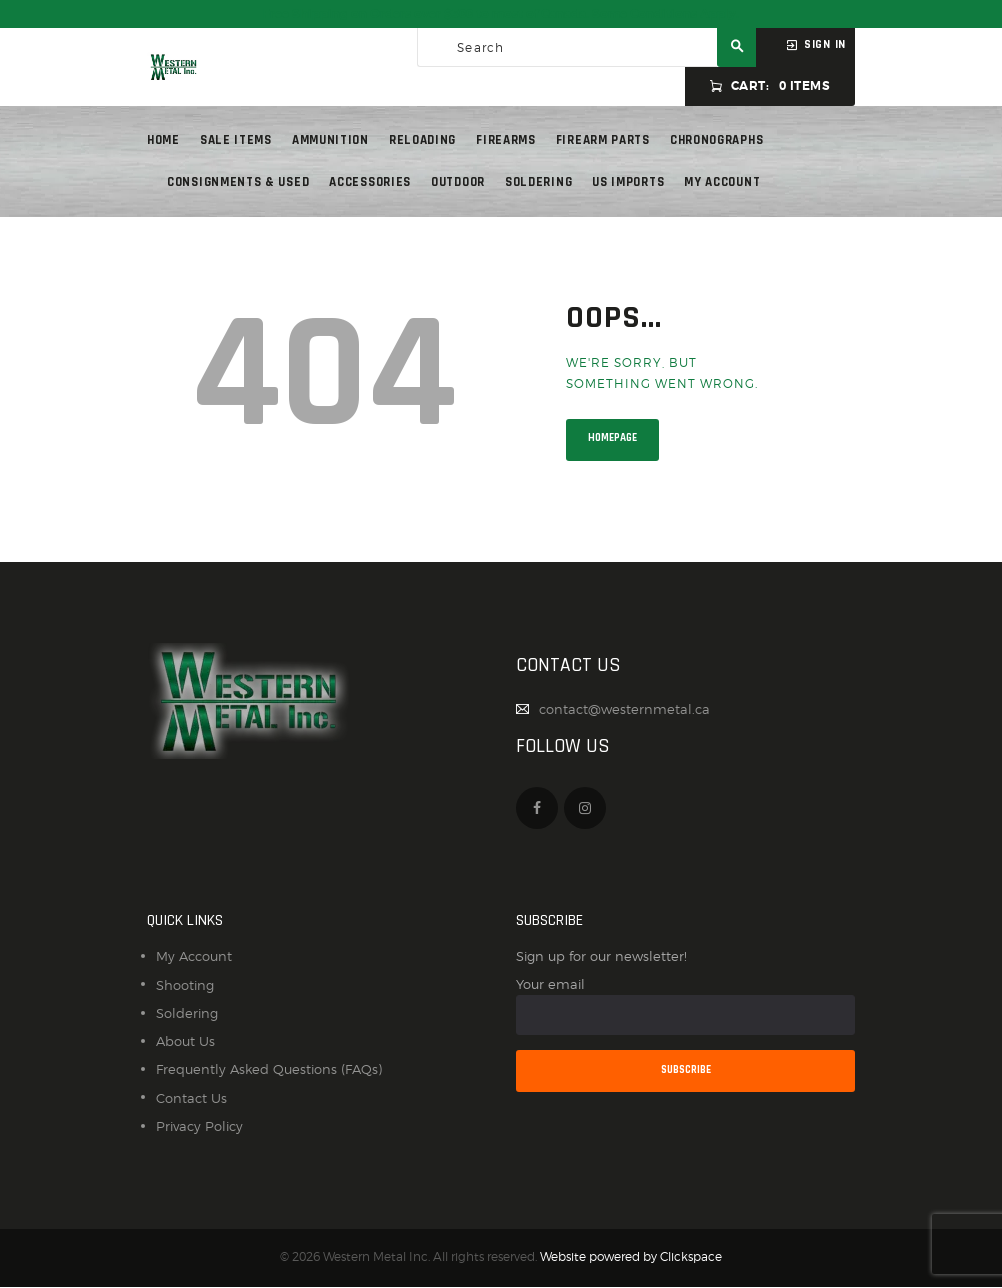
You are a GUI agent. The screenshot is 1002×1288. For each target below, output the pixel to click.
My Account (194, 956)
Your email (685, 1005)
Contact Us (191, 1098)
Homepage (612, 438)
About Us (185, 1041)
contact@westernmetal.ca (624, 709)
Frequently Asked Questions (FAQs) (269, 1069)
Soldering (187, 1013)
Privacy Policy (199, 1126)
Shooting (185, 985)
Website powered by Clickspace (631, 1257)
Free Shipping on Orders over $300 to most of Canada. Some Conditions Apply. (501, 14)
